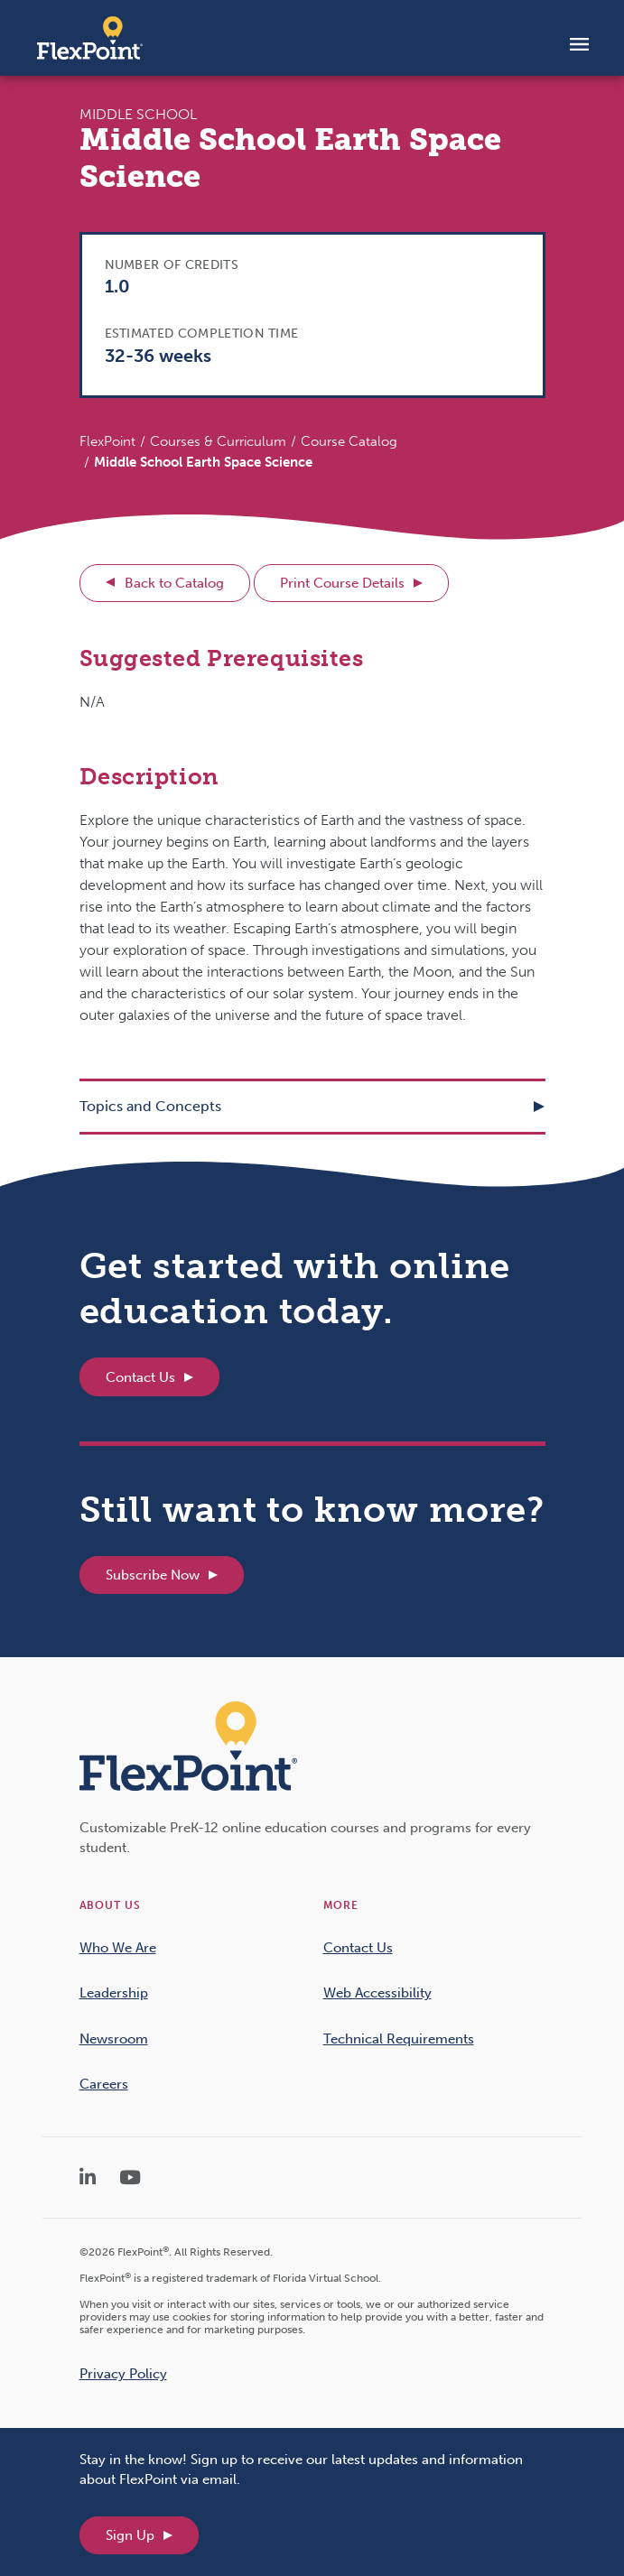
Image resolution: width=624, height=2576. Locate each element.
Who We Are (117, 1948)
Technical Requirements (398, 2039)
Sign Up (130, 2535)
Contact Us (140, 1377)
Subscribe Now (153, 1575)
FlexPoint (107, 441)
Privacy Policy (123, 2374)
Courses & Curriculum (218, 441)
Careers (103, 2084)
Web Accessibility (377, 1993)
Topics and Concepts (150, 1106)
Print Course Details (342, 583)
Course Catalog (349, 441)
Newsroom (113, 2039)
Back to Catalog (174, 583)
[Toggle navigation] (579, 43)
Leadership (113, 1993)
